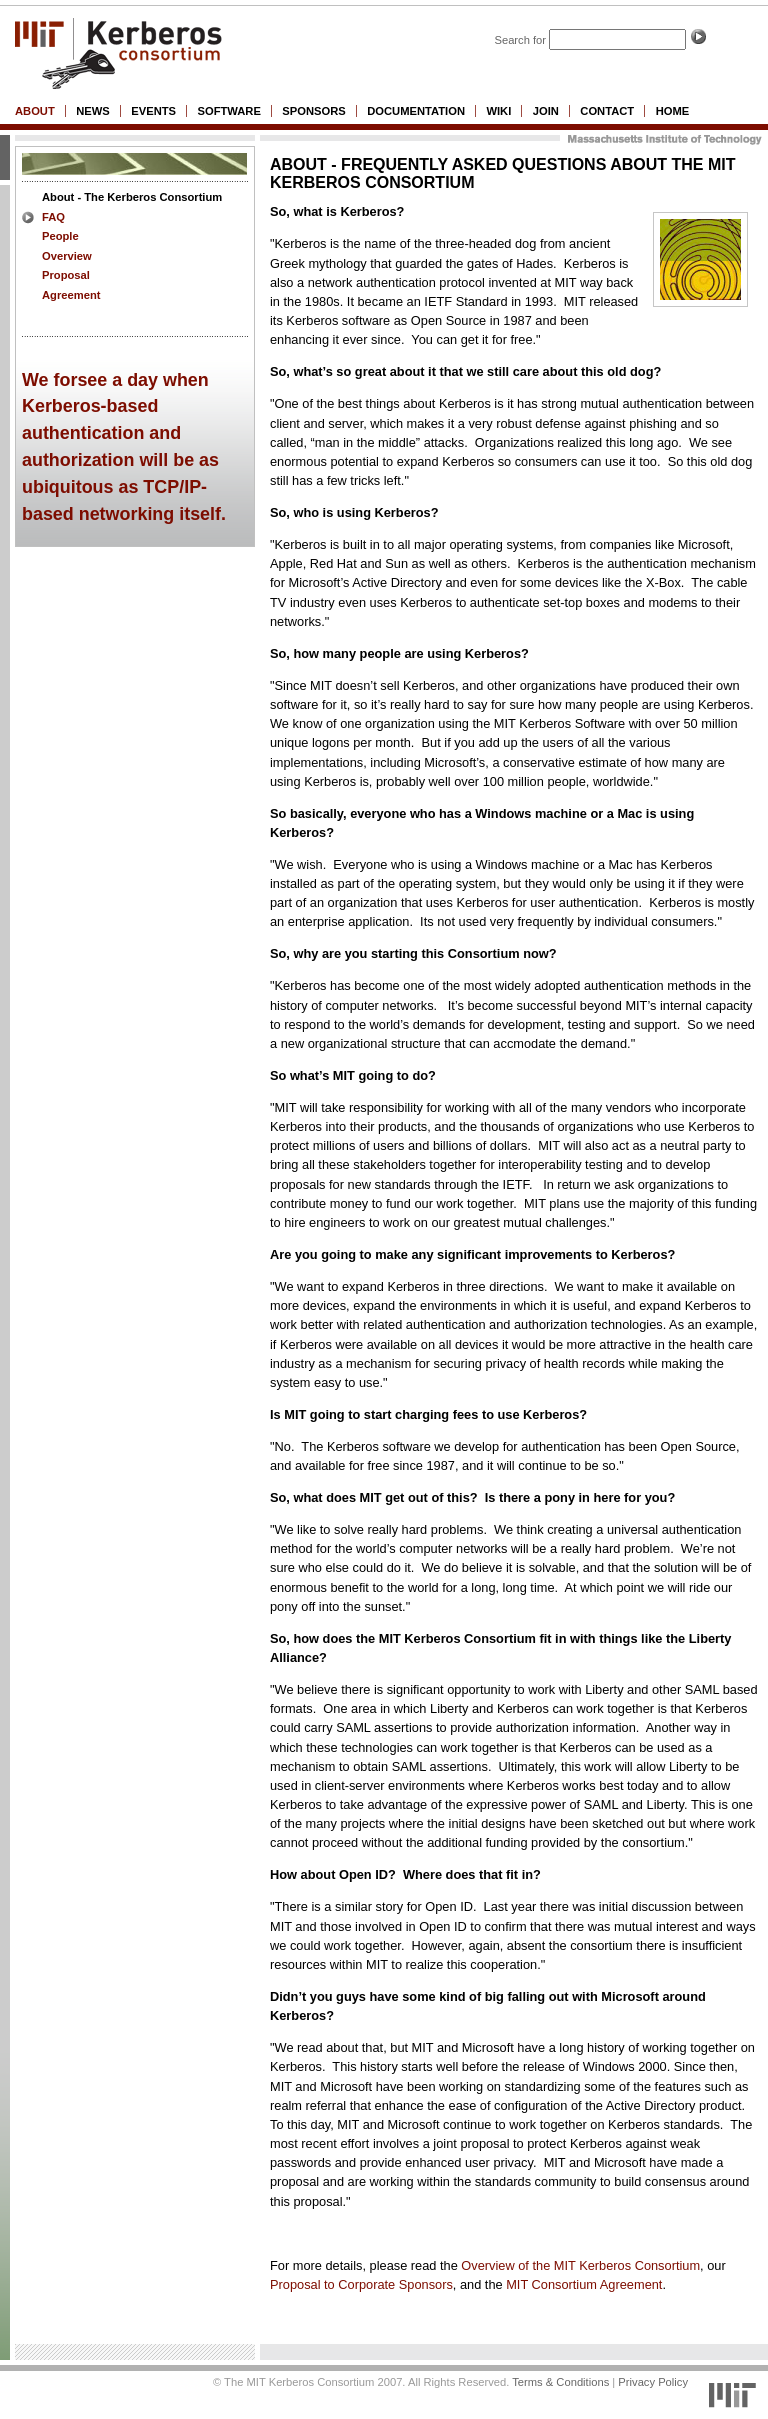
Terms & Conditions (560, 2382)
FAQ (53, 217)
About (35, 111)
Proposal (66, 275)
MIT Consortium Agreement (584, 2284)
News (93, 111)
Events (153, 111)
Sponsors (313, 111)
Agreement (71, 295)
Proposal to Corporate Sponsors (361, 2284)
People (60, 236)
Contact (607, 111)
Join (546, 111)
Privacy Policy (653, 2382)
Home (673, 111)
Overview (67, 256)
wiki (498, 111)
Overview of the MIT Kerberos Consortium (580, 2265)
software (228, 111)
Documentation (416, 111)
